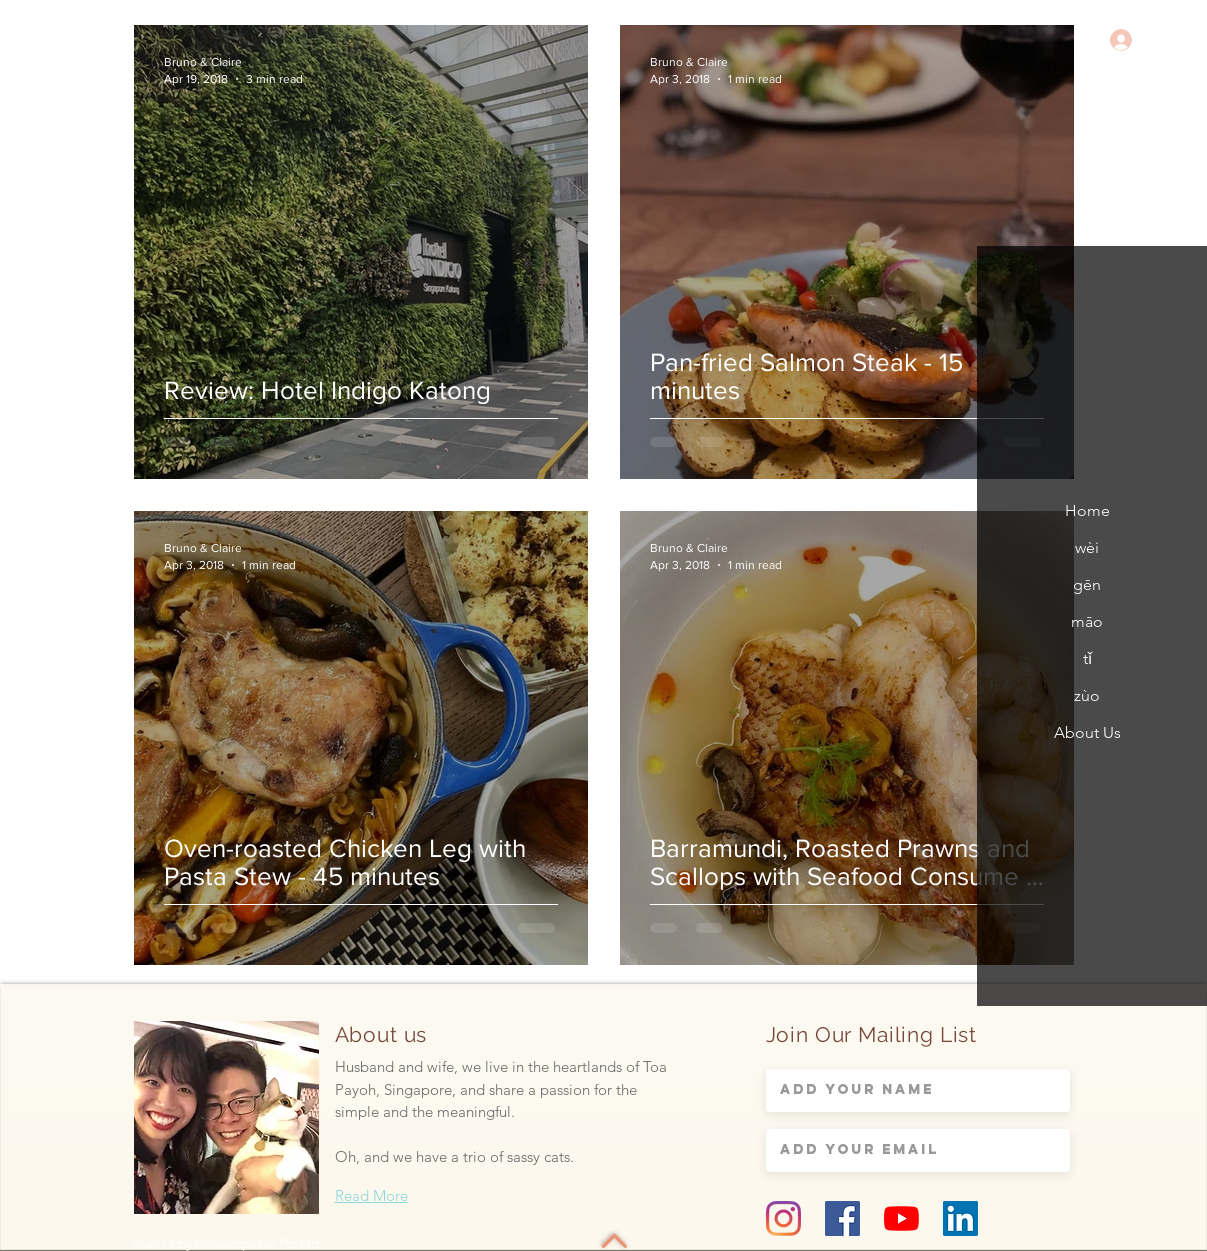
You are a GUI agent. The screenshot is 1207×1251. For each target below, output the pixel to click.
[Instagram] (783, 1218)
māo (1087, 621)
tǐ (1087, 658)
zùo (1087, 695)
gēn (1087, 584)
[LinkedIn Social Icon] (960, 1218)
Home (1087, 510)
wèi (1087, 547)
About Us (1087, 732)
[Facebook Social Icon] (842, 1218)
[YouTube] (901, 1218)
